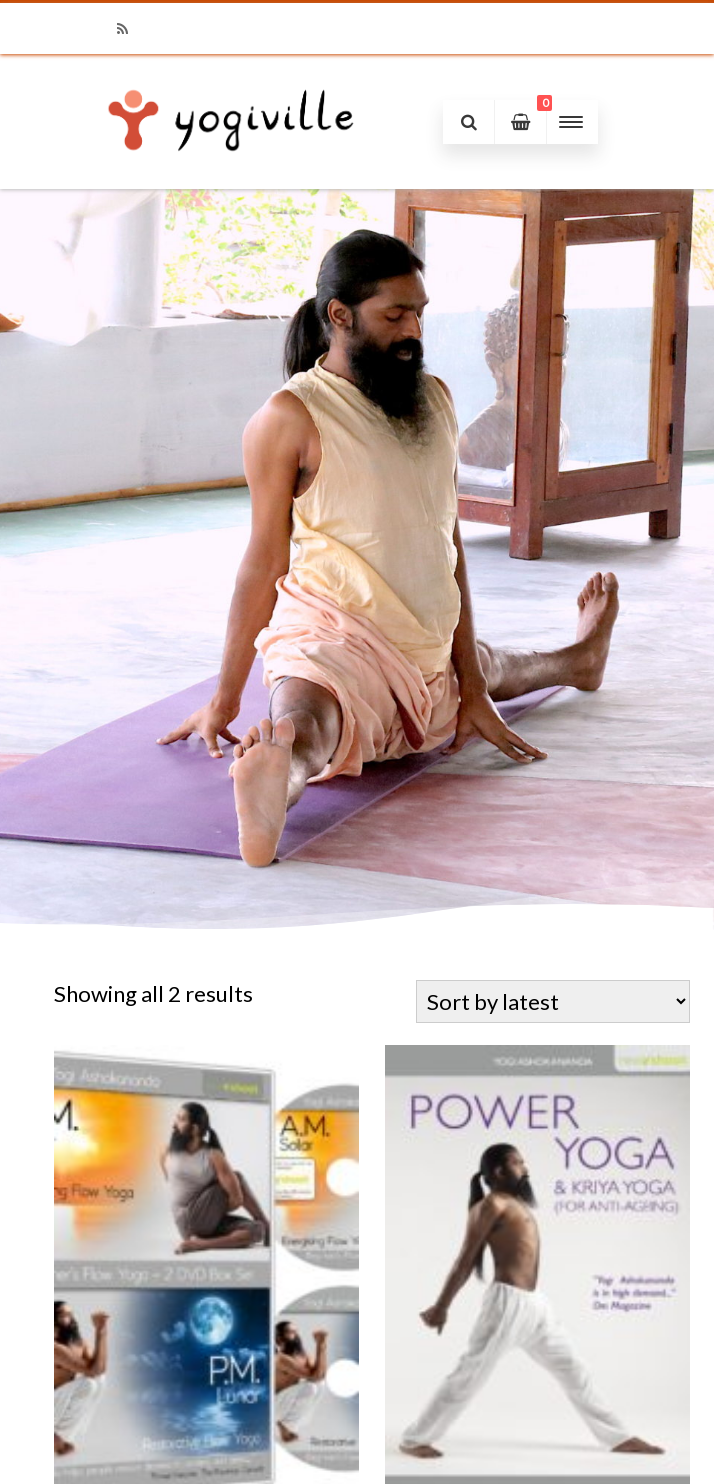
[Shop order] (553, 1001)
